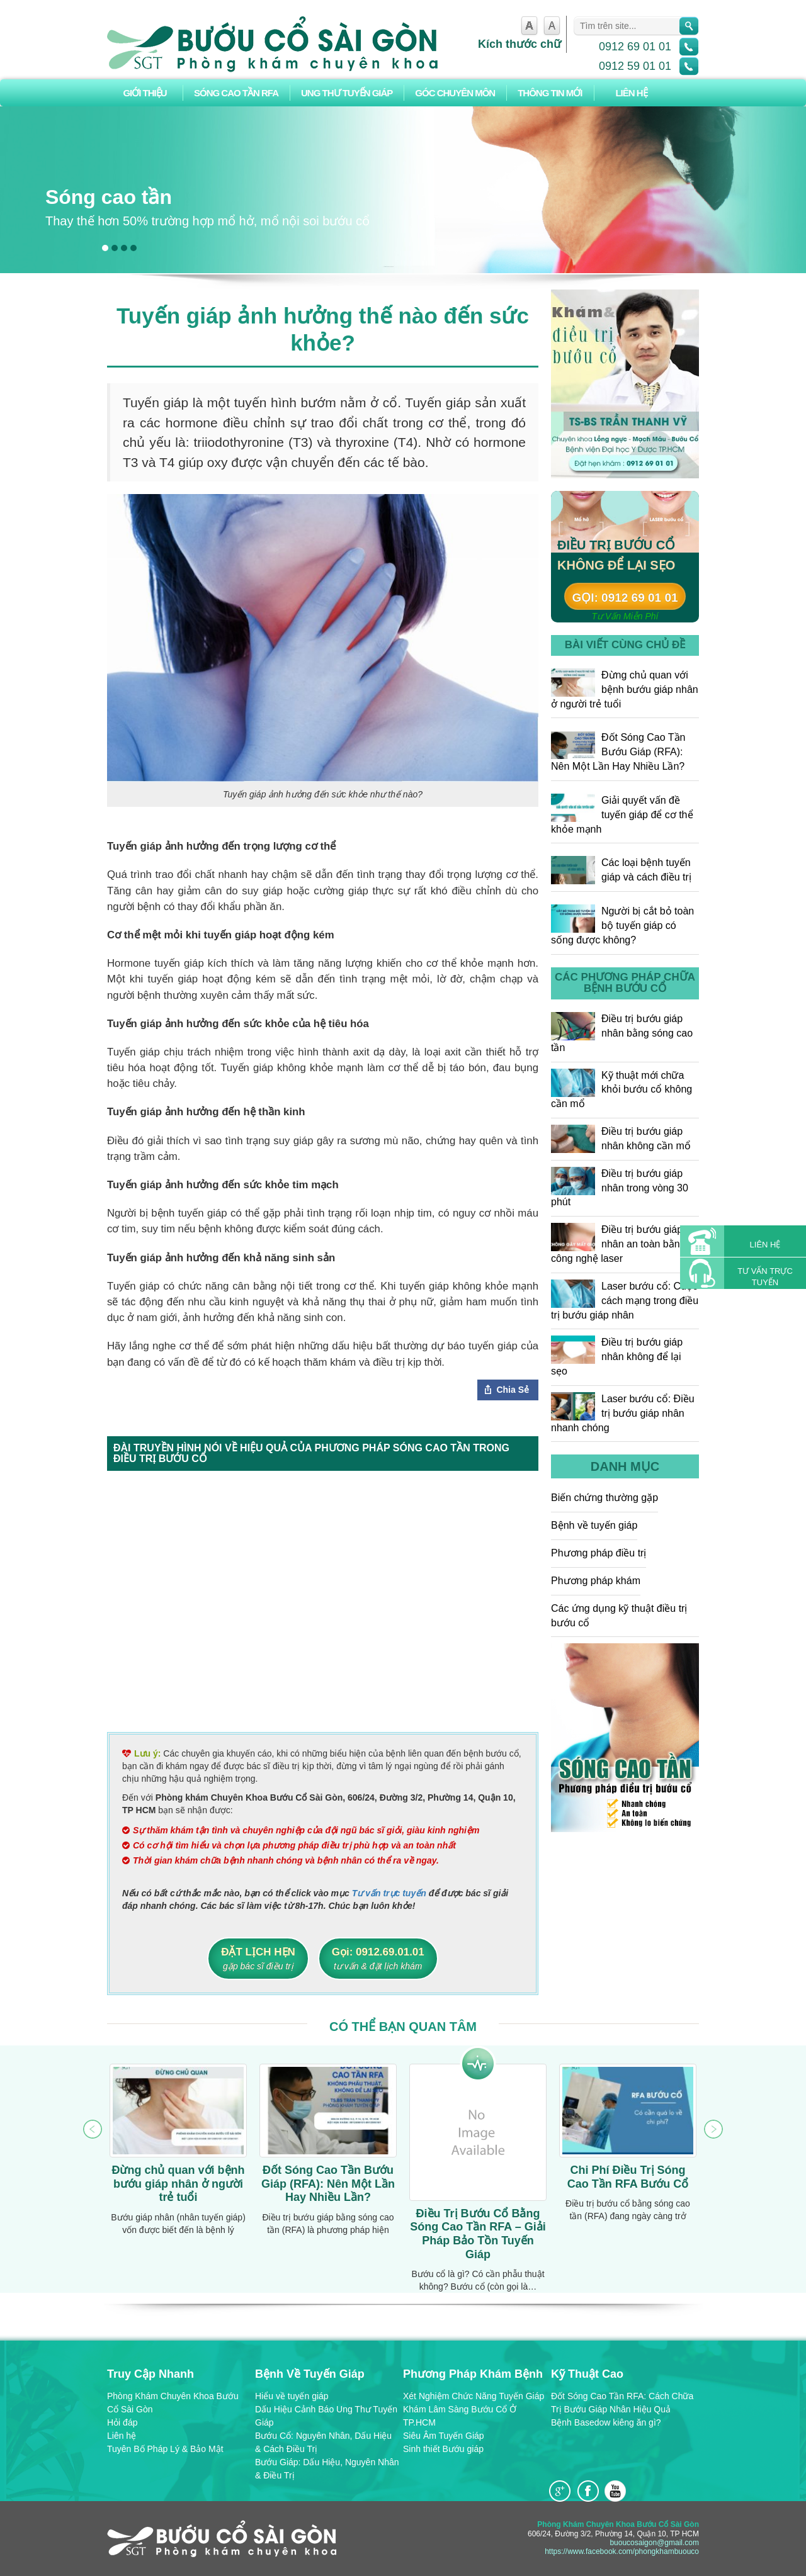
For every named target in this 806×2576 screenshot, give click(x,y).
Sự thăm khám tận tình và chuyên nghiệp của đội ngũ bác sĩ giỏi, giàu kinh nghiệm (306, 1830)
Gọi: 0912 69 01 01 (625, 597)
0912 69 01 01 (635, 46)
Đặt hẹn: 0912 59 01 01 (630, 467)
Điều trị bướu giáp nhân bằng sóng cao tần (622, 1032)
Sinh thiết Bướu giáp (443, 2449)
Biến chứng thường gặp (604, 1497)
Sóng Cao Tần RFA (236, 92)
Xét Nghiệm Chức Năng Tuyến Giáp (473, 2396)
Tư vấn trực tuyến (389, 1893)
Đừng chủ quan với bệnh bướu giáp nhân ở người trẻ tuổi (624, 688)
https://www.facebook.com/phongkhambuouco (622, 2551)
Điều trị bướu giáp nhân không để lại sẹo (617, 1356)
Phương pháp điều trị (598, 1553)
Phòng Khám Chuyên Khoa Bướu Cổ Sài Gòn (173, 2402)
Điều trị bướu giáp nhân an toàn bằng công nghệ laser (618, 1243)
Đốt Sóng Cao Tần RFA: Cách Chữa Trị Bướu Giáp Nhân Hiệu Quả (622, 2402)
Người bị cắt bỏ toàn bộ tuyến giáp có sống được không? (622, 924)
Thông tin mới (550, 92)
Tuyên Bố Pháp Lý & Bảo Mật (165, 2449)
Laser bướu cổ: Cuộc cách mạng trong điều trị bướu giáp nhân (624, 1300)
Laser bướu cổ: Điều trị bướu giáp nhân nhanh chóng (623, 1412)
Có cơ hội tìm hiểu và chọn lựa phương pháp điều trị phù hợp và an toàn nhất (294, 1845)
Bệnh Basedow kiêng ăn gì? (606, 2422)
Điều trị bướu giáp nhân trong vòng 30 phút (619, 1187)
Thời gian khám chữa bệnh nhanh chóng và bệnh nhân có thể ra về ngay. (286, 1860)
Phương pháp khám (595, 1580)
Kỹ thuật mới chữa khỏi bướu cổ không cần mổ (621, 1089)
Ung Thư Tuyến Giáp (346, 92)
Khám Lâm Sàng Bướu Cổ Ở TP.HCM (459, 2415)
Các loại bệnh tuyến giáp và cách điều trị (621, 870)
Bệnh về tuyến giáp (594, 1525)
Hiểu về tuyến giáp (292, 2396)
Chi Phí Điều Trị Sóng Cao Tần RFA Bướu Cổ (627, 2177)
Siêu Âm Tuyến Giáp (443, 2436)
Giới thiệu (144, 92)
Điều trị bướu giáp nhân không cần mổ (621, 1139)
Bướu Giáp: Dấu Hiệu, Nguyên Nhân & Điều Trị (327, 2468)
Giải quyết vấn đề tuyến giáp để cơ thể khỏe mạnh (622, 814)
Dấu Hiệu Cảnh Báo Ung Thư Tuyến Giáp (326, 2415)
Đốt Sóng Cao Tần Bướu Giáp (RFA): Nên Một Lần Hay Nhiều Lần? (618, 751)
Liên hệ (631, 92)
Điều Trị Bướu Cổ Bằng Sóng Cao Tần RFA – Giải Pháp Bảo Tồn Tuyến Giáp (477, 2234)
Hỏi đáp (122, 2422)
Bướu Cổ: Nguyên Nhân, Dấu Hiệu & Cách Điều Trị (323, 2442)
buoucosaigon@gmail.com (654, 2542)
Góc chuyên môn (455, 92)
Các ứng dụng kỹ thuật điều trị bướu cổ (619, 1615)
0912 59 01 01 (635, 66)
